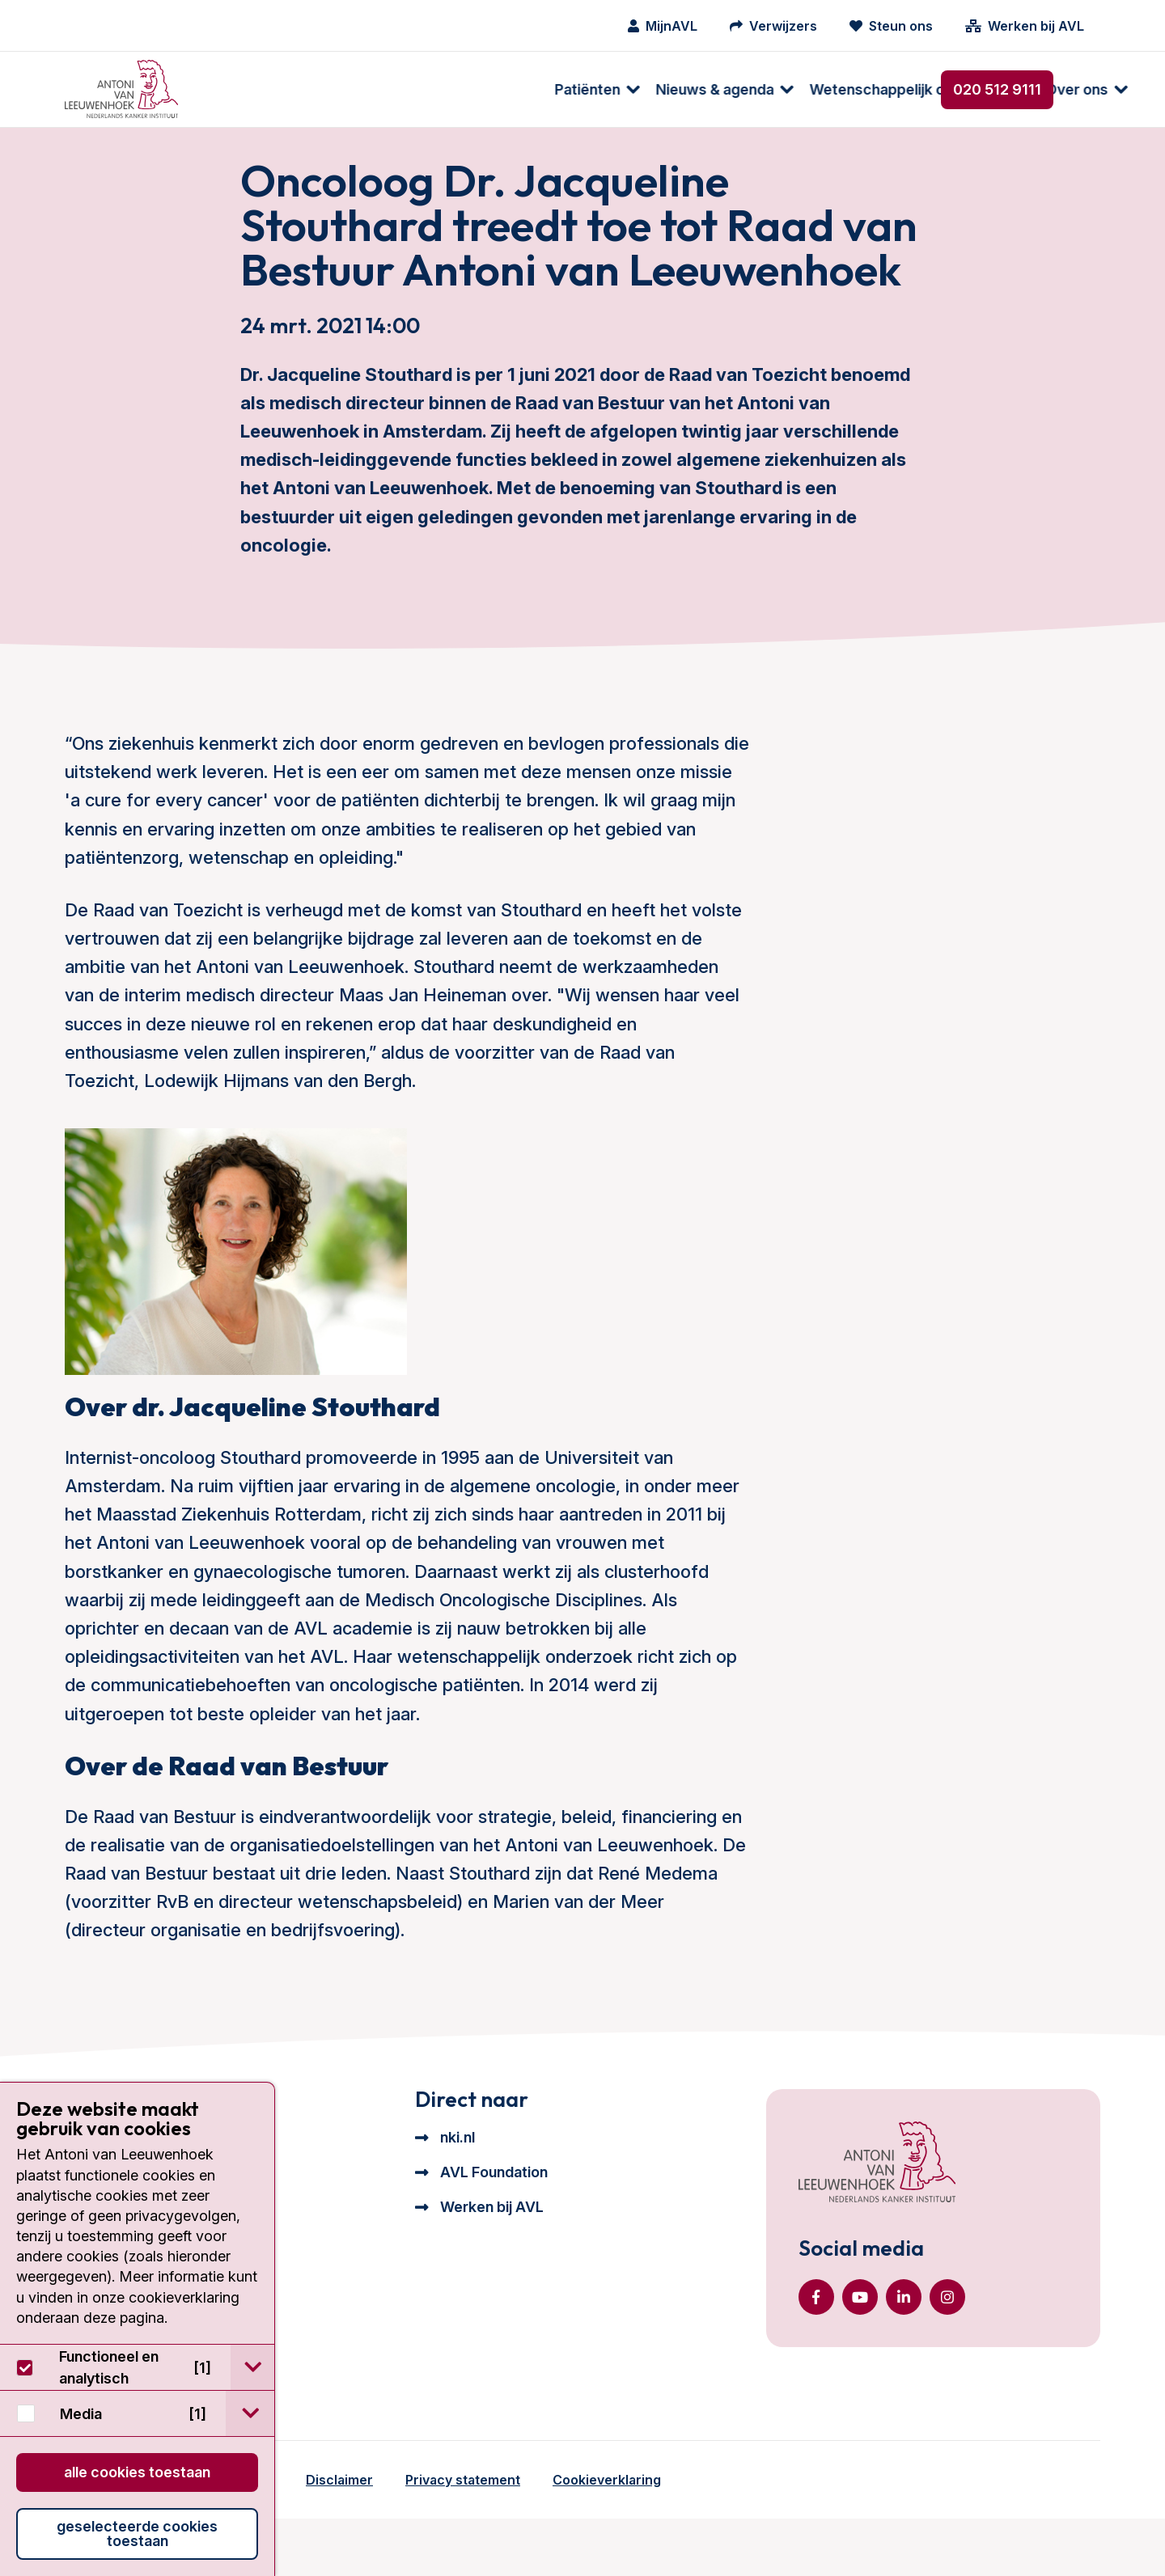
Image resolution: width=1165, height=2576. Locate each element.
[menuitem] (244, 89)
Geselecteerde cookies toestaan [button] (137, 2533)
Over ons (732, 89)
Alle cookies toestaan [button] (137, 2472)
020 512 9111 (997, 89)
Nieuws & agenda (370, 89)
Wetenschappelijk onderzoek (565, 89)
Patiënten (243, 89)
